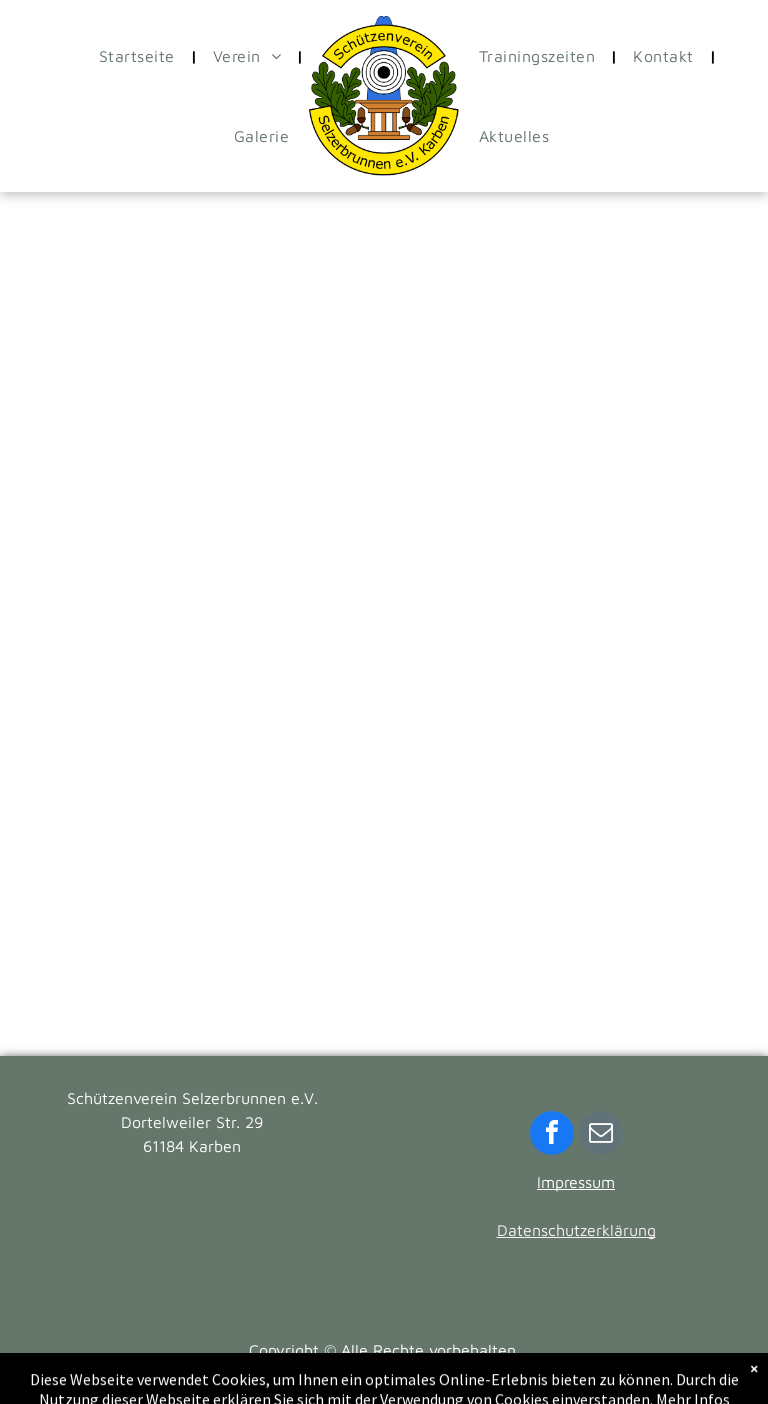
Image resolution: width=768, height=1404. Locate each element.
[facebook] (552, 1135)
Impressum (576, 1182)
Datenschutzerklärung (576, 1230)
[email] (601, 1135)
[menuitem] (141, 56)
